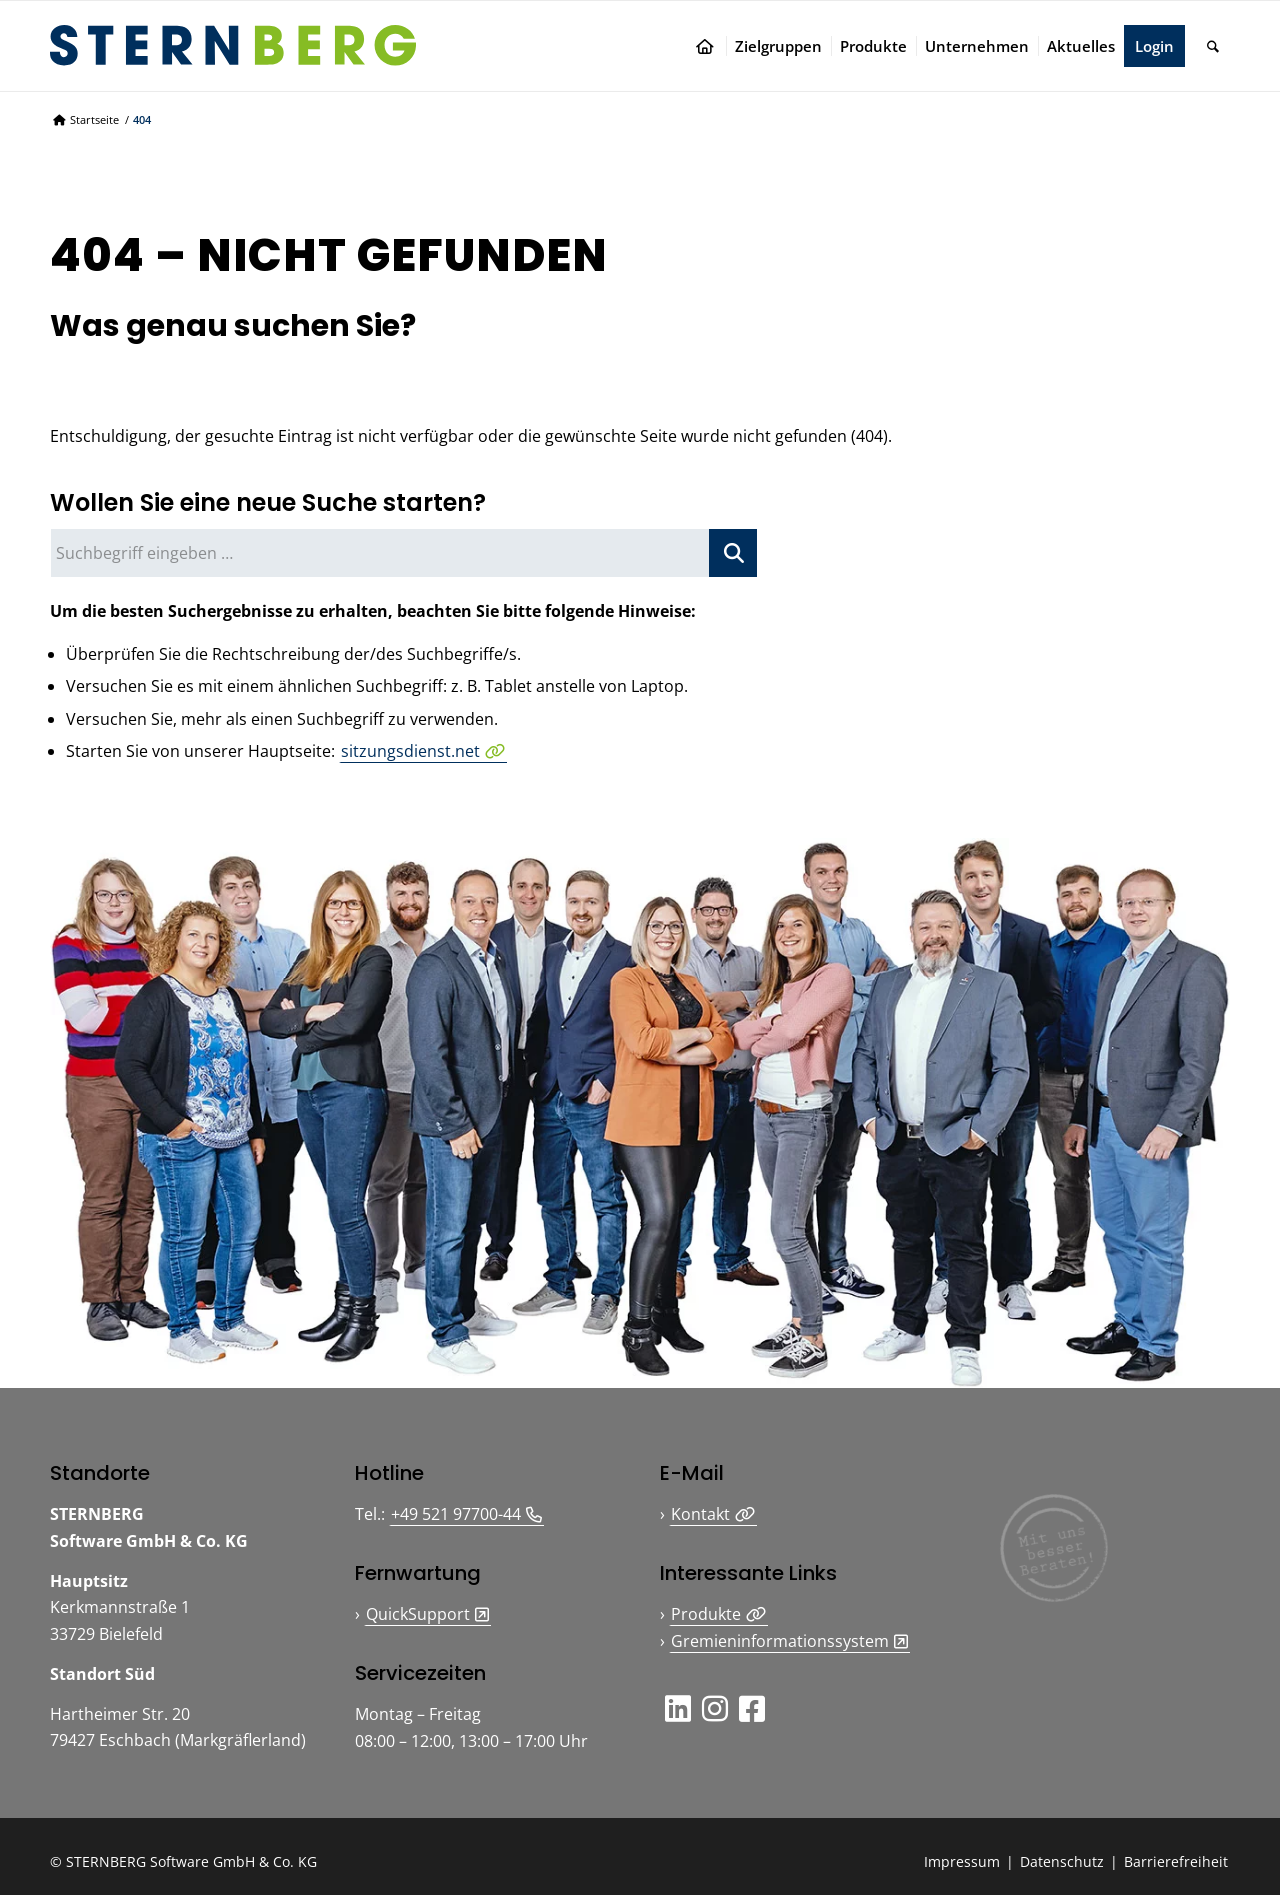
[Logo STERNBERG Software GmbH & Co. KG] (233, 45)
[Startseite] (709, 46)
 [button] (678, 1708)
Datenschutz (1062, 1861)
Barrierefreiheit (1176, 1861)
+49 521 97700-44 (456, 1514)
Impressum (962, 1861)
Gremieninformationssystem (780, 1641)
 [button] (752, 1708)
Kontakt (700, 1514)
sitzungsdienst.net (410, 751)
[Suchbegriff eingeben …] (404, 553)
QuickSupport (418, 1614)
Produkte (706, 1614)
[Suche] (1213, 46)
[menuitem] (709, 46)
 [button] (715, 1708)
